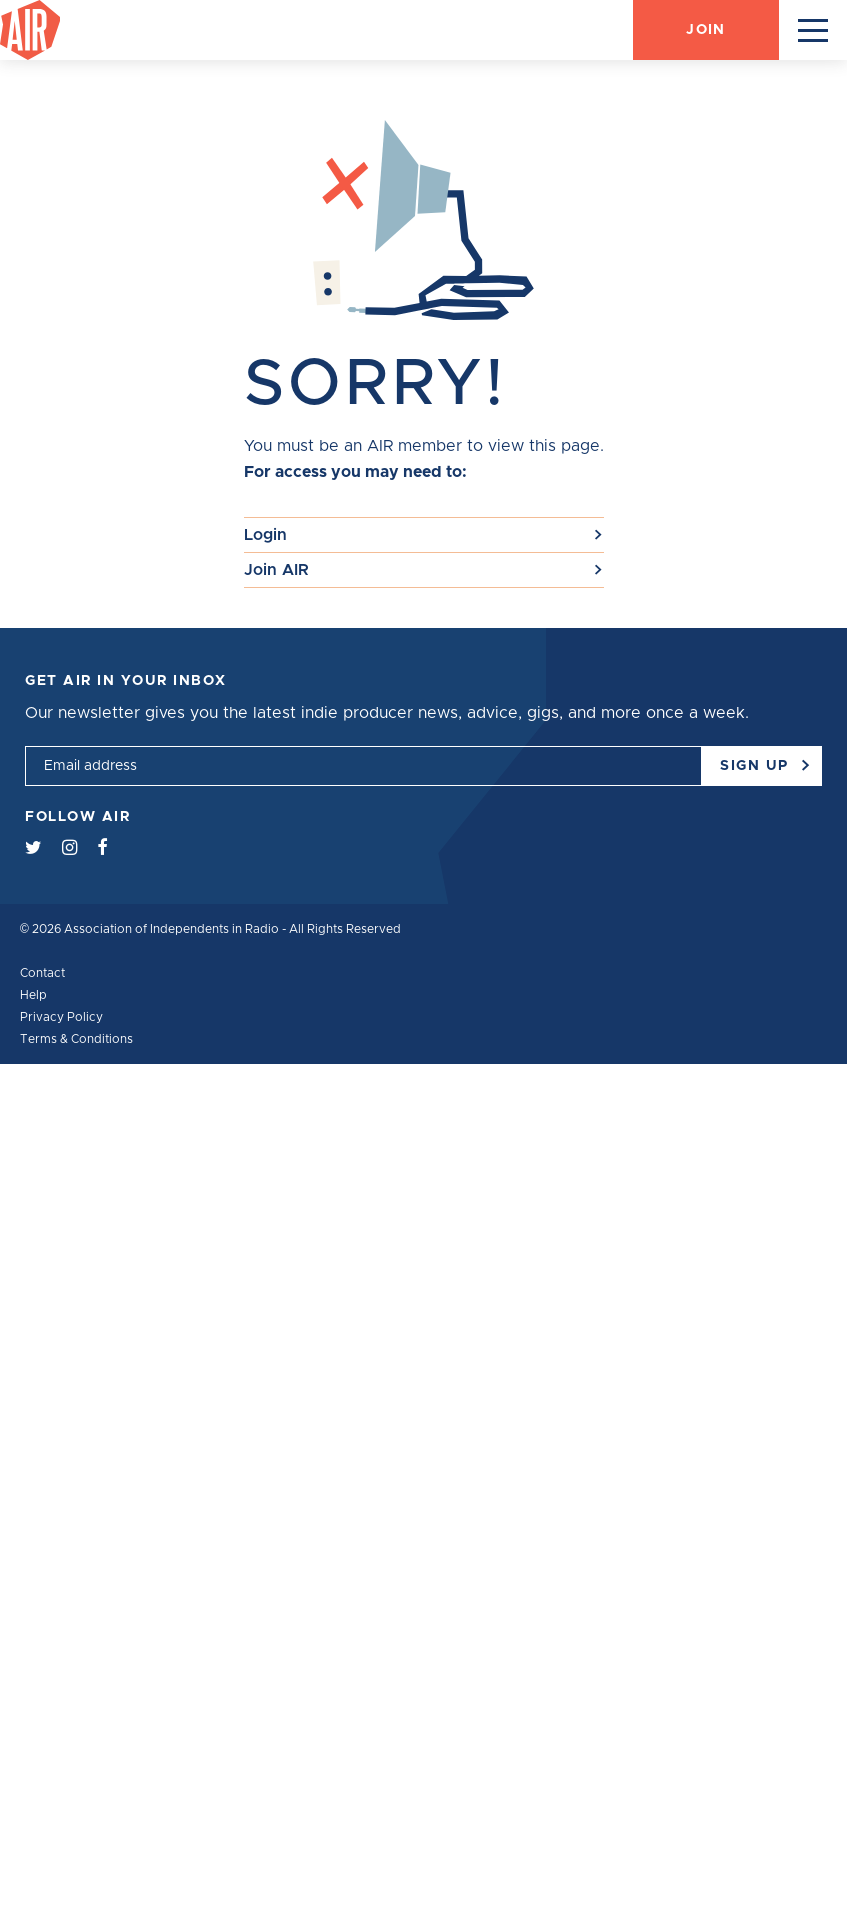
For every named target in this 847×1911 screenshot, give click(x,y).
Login (265, 535)
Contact (42, 973)
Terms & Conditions (76, 1039)
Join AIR (276, 570)
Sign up (762, 759)
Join (705, 30)
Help (33, 995)
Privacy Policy (61, 1017)
